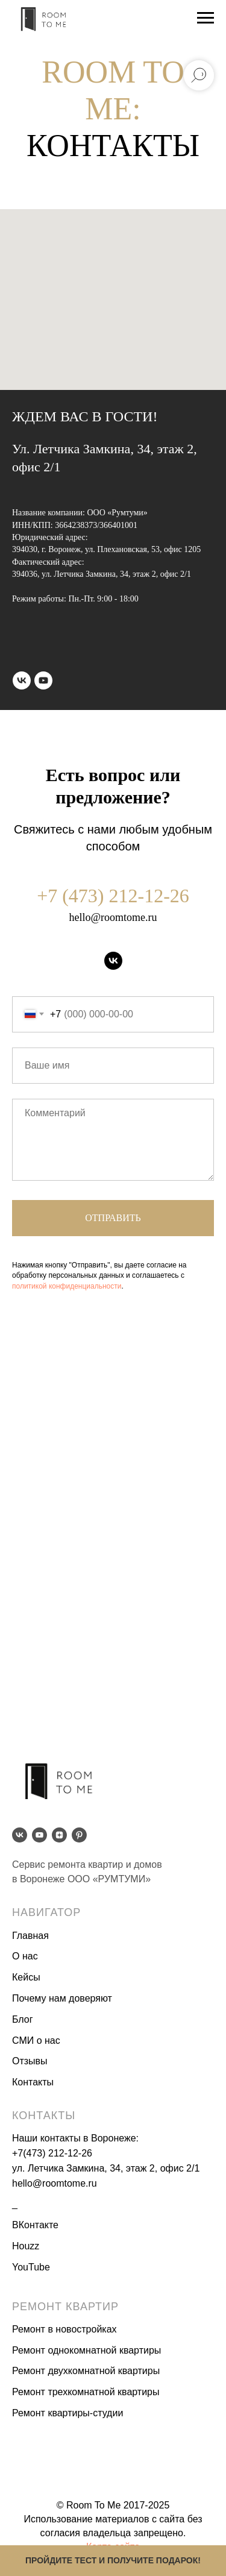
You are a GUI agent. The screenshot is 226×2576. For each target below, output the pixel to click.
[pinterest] (79, 1834)
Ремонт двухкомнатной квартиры (86, 2371)
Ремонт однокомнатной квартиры (86, 2350)
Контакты (33, 2082)
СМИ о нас (36, 2040)
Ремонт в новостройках (64, 2329)
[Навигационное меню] (205, 18)
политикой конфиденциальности (66, 1286)
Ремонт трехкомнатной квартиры (85, 2392)
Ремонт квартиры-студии (67, 2413)
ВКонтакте (35, 2225)
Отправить (112, 1218)
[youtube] (43, 680)
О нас (25, 1956)
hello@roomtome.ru (113, 917)
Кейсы (26, 1977)
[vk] (22, 680)
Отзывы (30, 2061)
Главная (30, 1935)
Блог (22, 2019)
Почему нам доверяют (62, 1998)
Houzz (25, 2246)
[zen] (59, 1834)
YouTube (31, 2267)
